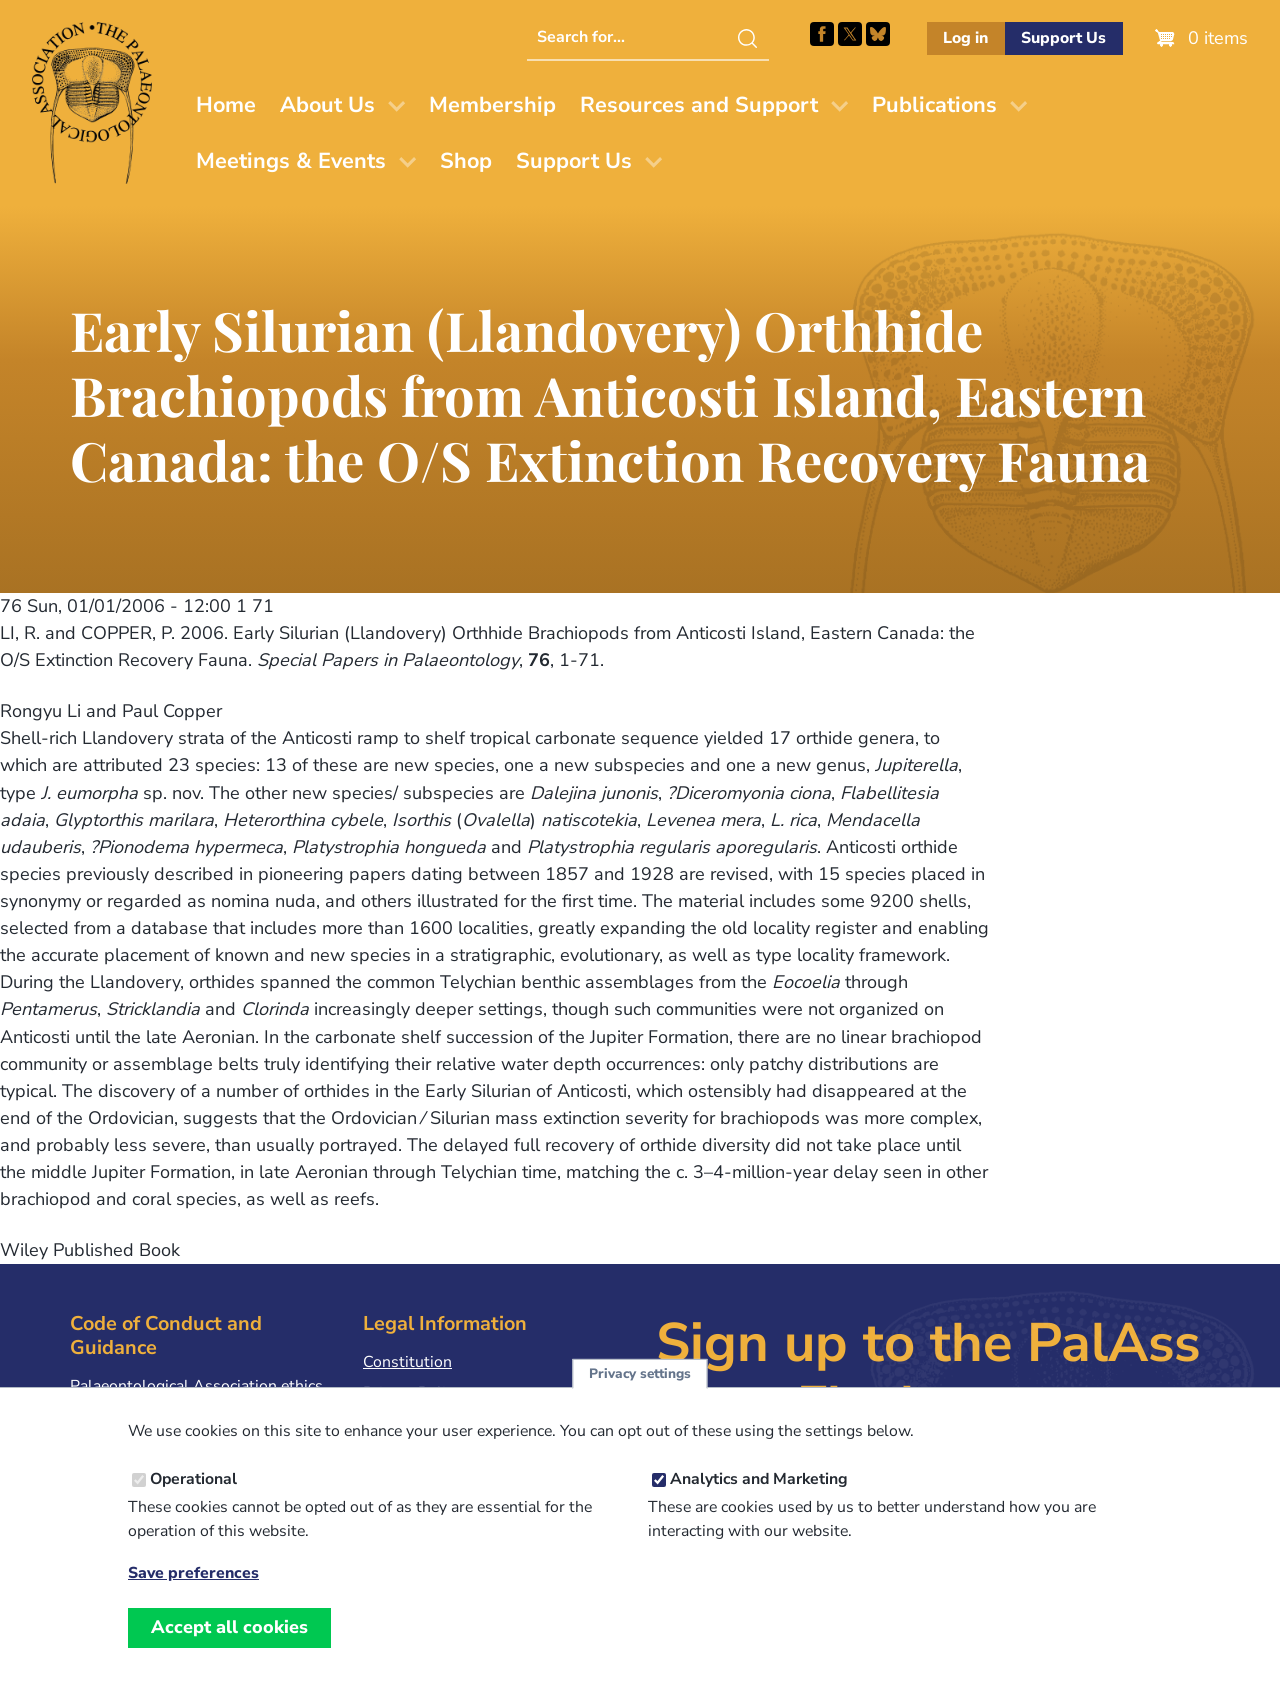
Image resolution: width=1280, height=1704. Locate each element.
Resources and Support (699, 105)
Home (226, 105)
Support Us (1063, 38)
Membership (492, 105)
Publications (934, 105)
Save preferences (193, 1586)
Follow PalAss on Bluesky (878, 34)
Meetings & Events (291, 161)
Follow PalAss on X (850, 34)
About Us (327, 105)
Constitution (407, 1362)
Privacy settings (640, 1385)
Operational (193, 1491)
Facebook (822, 34)
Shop (466, 161)
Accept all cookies (229, 1639)
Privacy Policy (412, 1393)
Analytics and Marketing (759, 1491)
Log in (965, 38)
